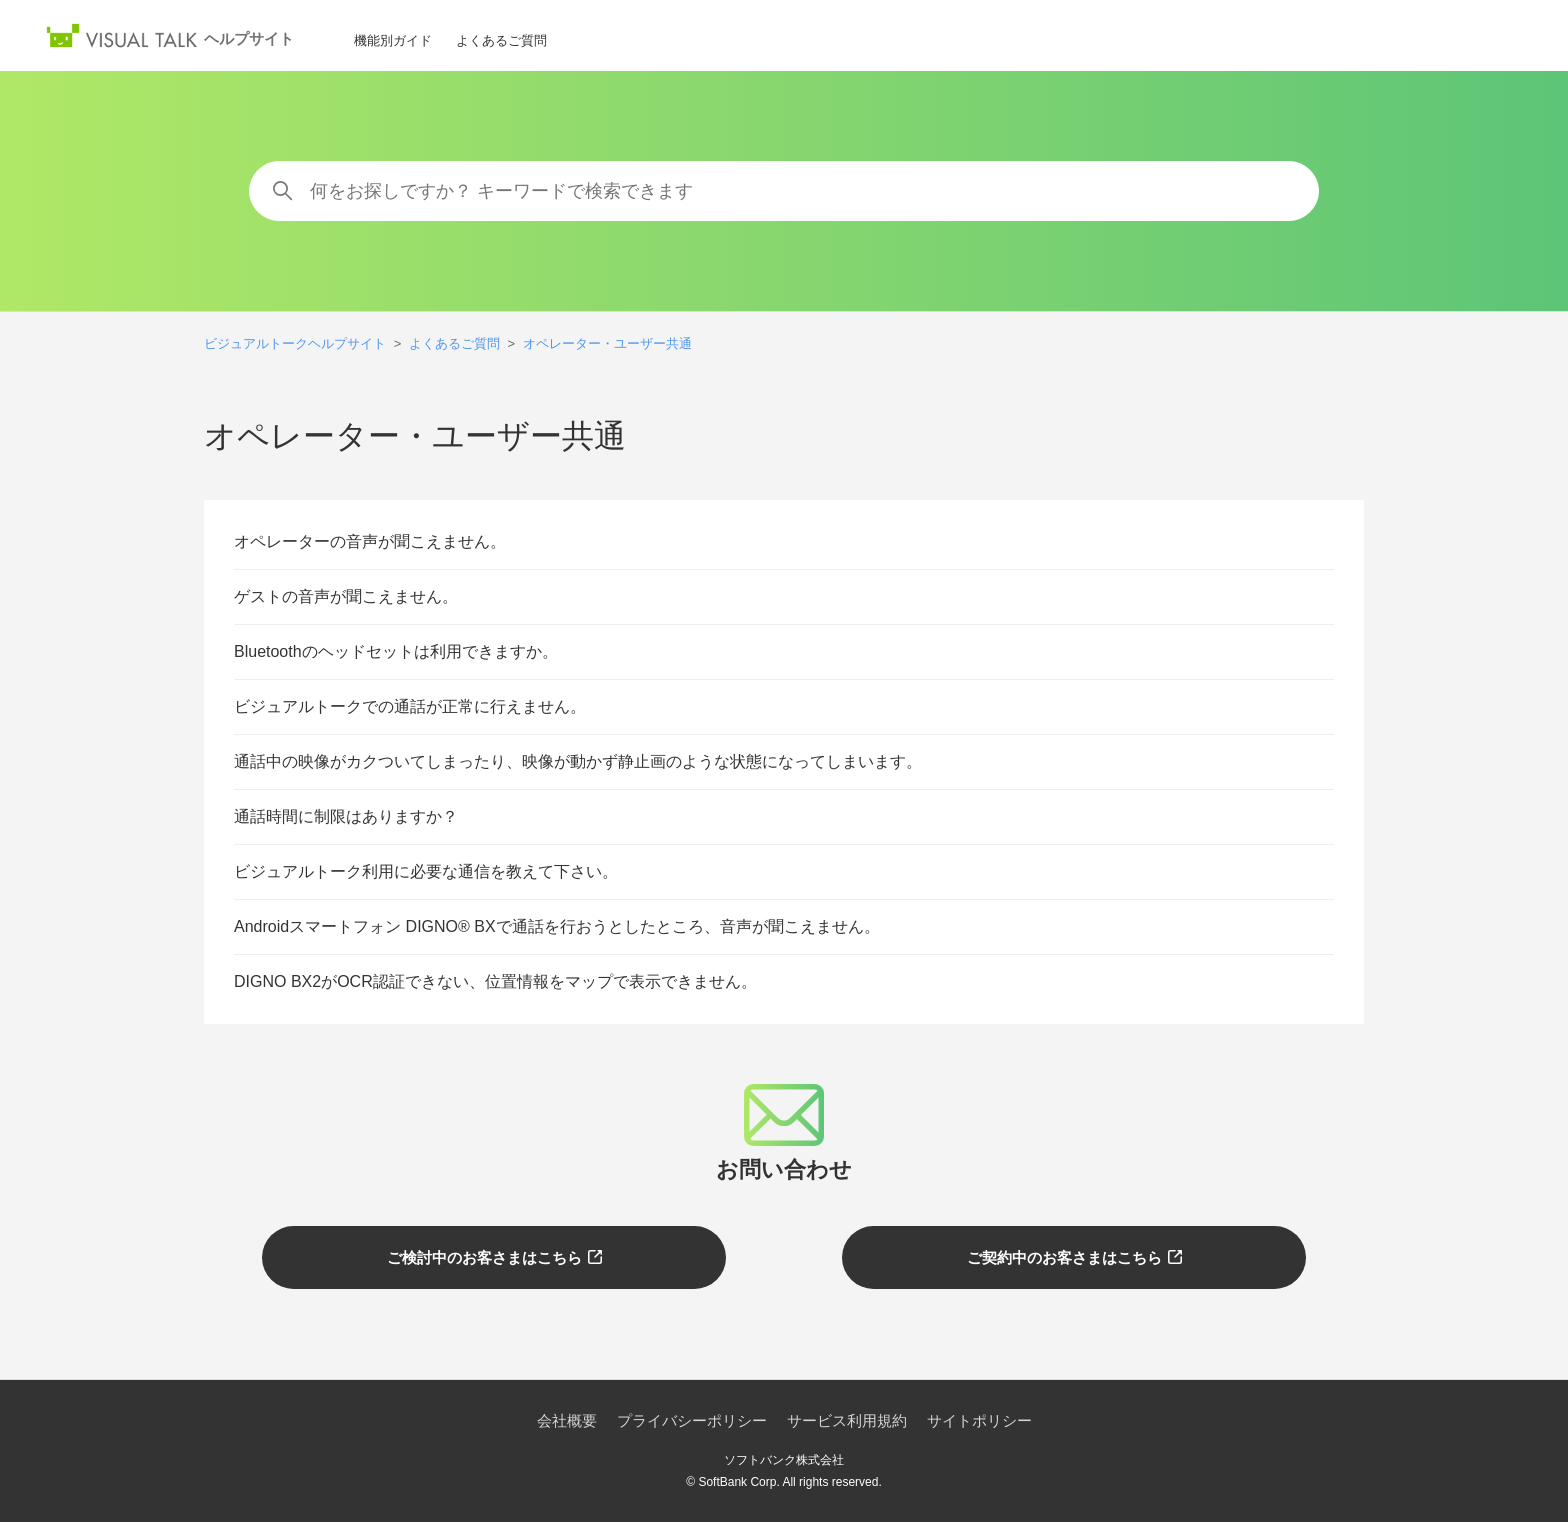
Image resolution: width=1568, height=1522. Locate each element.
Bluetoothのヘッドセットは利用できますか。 (396, 651)
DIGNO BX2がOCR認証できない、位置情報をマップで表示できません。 (495, 981)
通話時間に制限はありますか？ (346, 816)
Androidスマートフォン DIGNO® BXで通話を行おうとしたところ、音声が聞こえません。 (557, 926)
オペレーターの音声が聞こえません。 (370, 541)
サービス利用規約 (847, 1420)
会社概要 (567, 1420)
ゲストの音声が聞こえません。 (346, 596)
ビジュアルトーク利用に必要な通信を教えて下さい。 (426, 871)
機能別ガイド (393, 40)
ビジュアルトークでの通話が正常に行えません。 (410, 706)
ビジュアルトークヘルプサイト (295, 343)
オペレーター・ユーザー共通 (607, 343)
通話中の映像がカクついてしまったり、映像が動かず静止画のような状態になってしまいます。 (578, 761)
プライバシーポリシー (692, 1420)
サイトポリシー (979, 1420)
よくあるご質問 (501, 40)
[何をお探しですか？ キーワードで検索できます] (784, 191)
